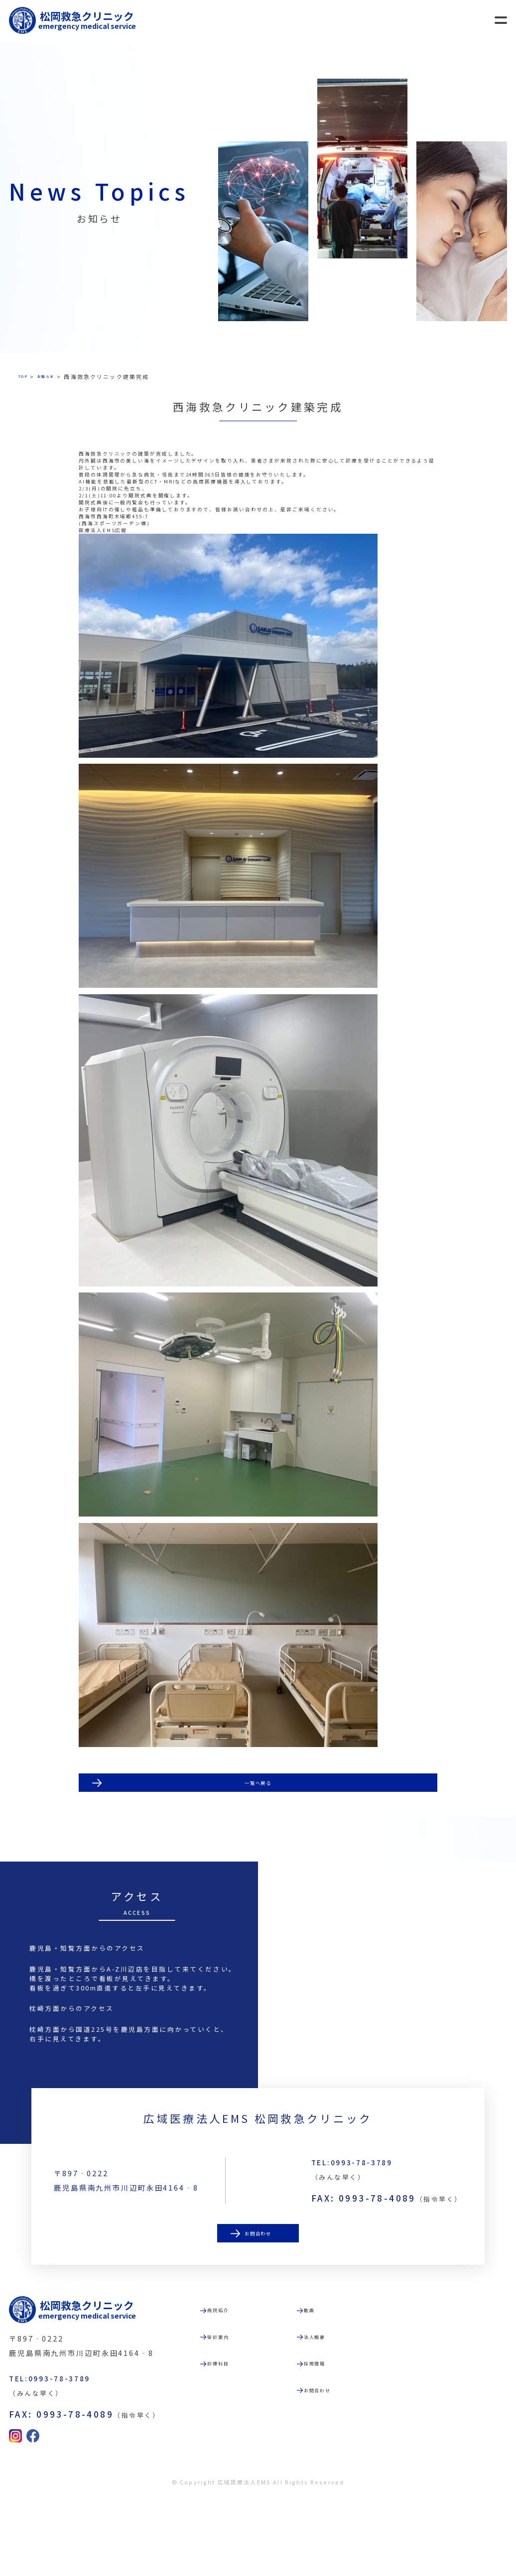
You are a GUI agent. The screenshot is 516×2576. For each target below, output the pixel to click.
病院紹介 (243, 2380)
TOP (25, 376)
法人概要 (340, 2411)
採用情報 (340, 2442)
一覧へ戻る (258, 1830)
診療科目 (243, 2442)
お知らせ (55, 376)
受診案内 (243, 2411)
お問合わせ (258, 2311)
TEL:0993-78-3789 (373, 2233)
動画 (331, 2380)
